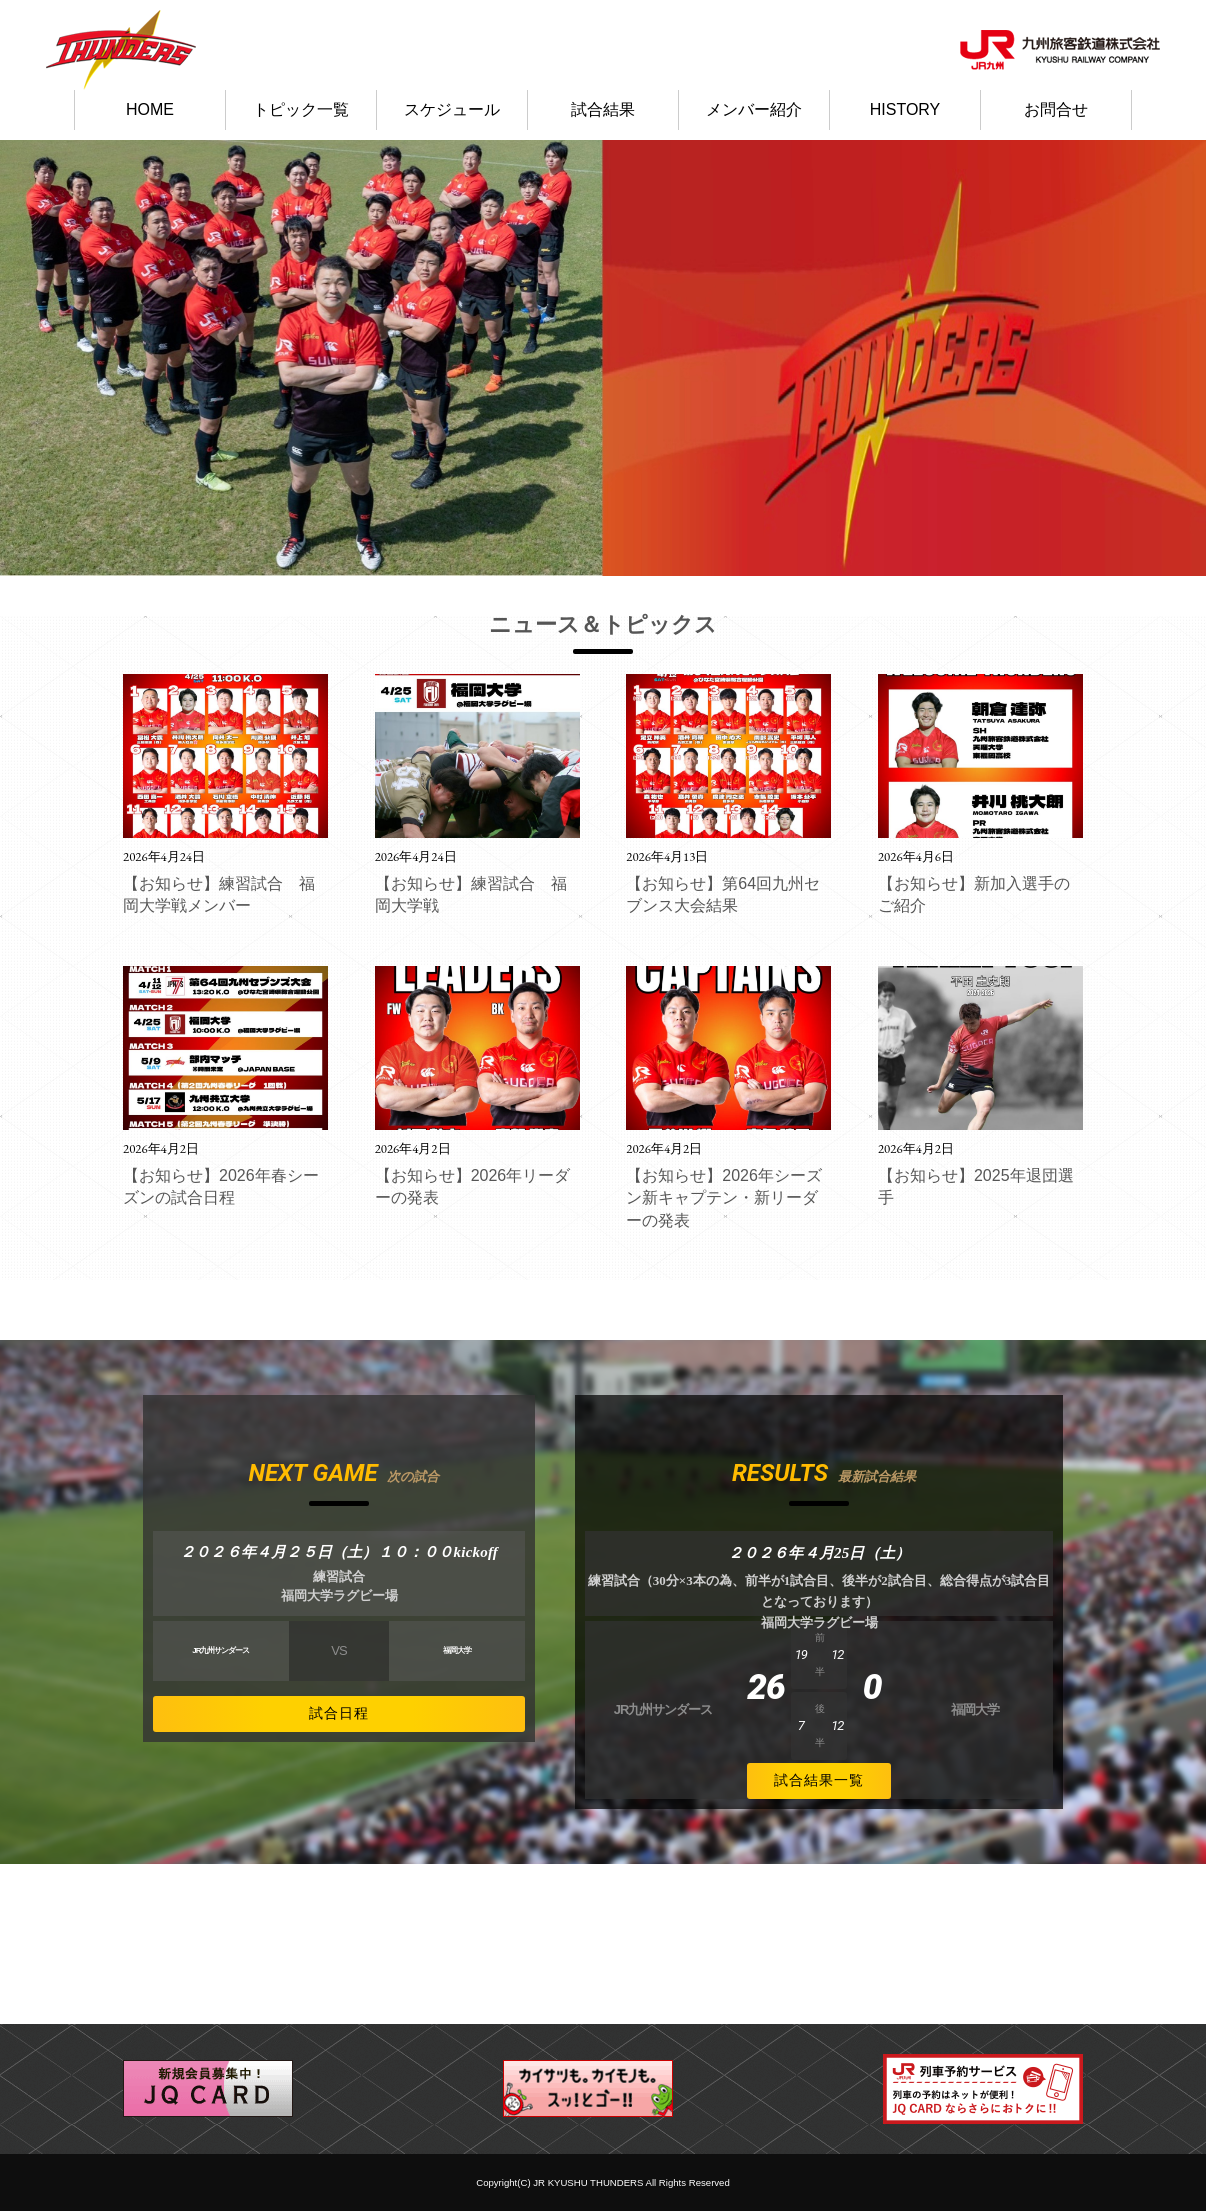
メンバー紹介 (754, 109)
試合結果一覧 (819, 1780)
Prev (26, 358)
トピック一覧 (301, 109)
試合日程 (339, 1713)
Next (1180, 358)
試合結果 (603, 109)
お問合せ (1056, 109)
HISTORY (905, 109)
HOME (150, 109)
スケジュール (452, 109)
